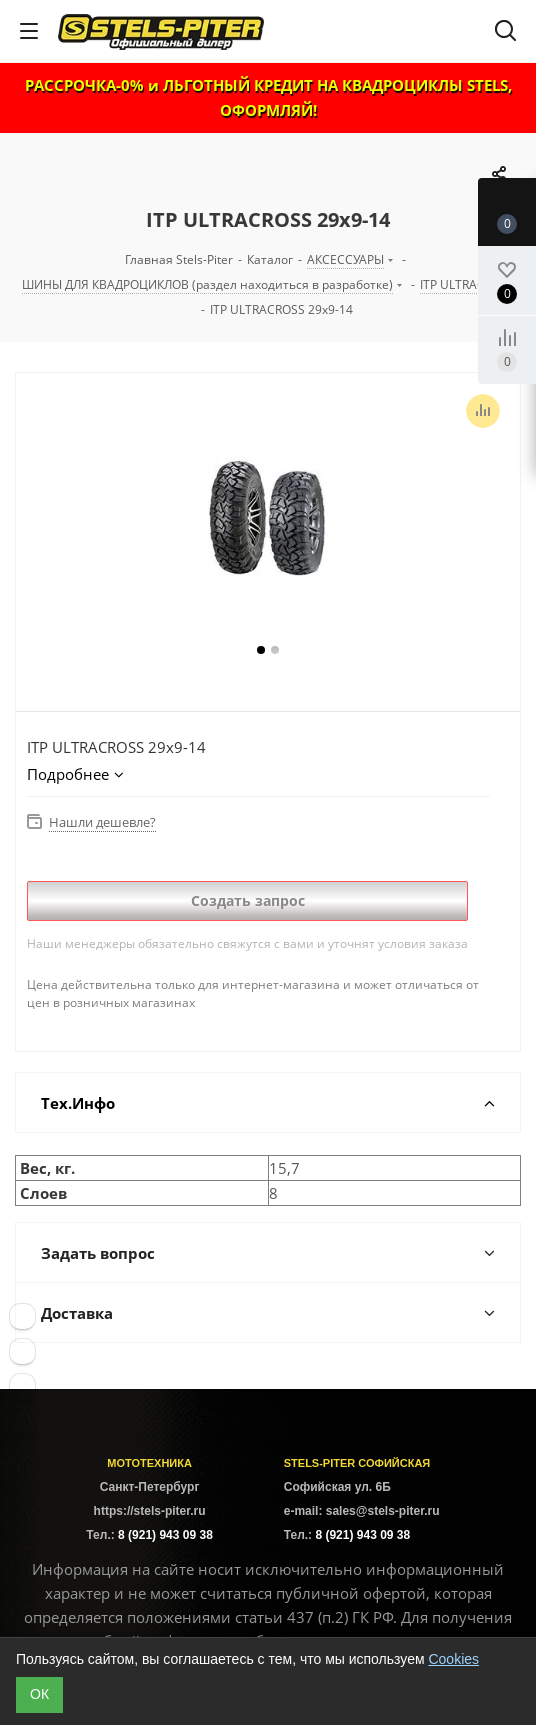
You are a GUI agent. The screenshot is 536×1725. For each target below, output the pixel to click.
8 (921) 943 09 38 (165, 1535)
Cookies (453, 1659)
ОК (39, 1694)
